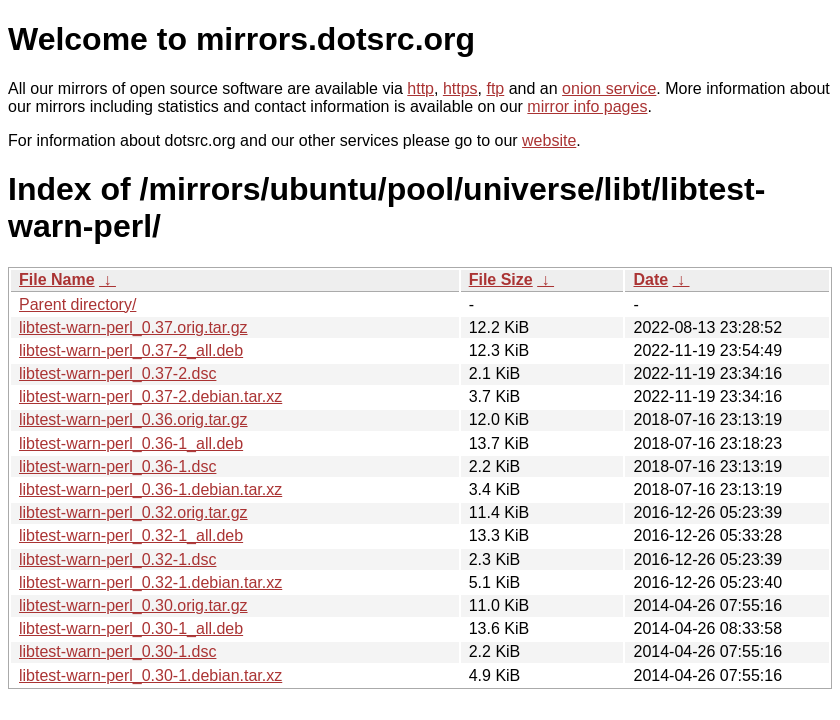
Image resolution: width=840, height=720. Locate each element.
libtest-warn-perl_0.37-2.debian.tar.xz (150, 396)
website (549, 140)
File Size (501, 279)
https (460, 88)
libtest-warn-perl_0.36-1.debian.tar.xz (150, 489)
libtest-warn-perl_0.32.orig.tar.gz (133, 512)
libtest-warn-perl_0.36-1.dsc (117, 466)
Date (650, 279)
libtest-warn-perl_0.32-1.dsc (117, 559)
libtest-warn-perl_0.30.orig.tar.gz (133, 605)
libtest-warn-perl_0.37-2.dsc (117, 373)
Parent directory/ (77, 304)
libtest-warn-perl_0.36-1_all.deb (131, 443)
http (420, 88)
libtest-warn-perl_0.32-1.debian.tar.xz (150, 582)
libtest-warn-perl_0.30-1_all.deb (131, 628)
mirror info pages (587, 106)
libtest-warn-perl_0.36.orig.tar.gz (133, 419)
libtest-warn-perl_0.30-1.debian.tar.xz (150, 675)
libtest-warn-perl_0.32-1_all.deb (131, 535)
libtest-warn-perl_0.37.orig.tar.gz (133, 327)
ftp (495, 88)
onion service (609, 88)
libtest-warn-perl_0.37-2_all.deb (131, 350)
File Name (57, 279)
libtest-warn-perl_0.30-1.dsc (117, 651)
